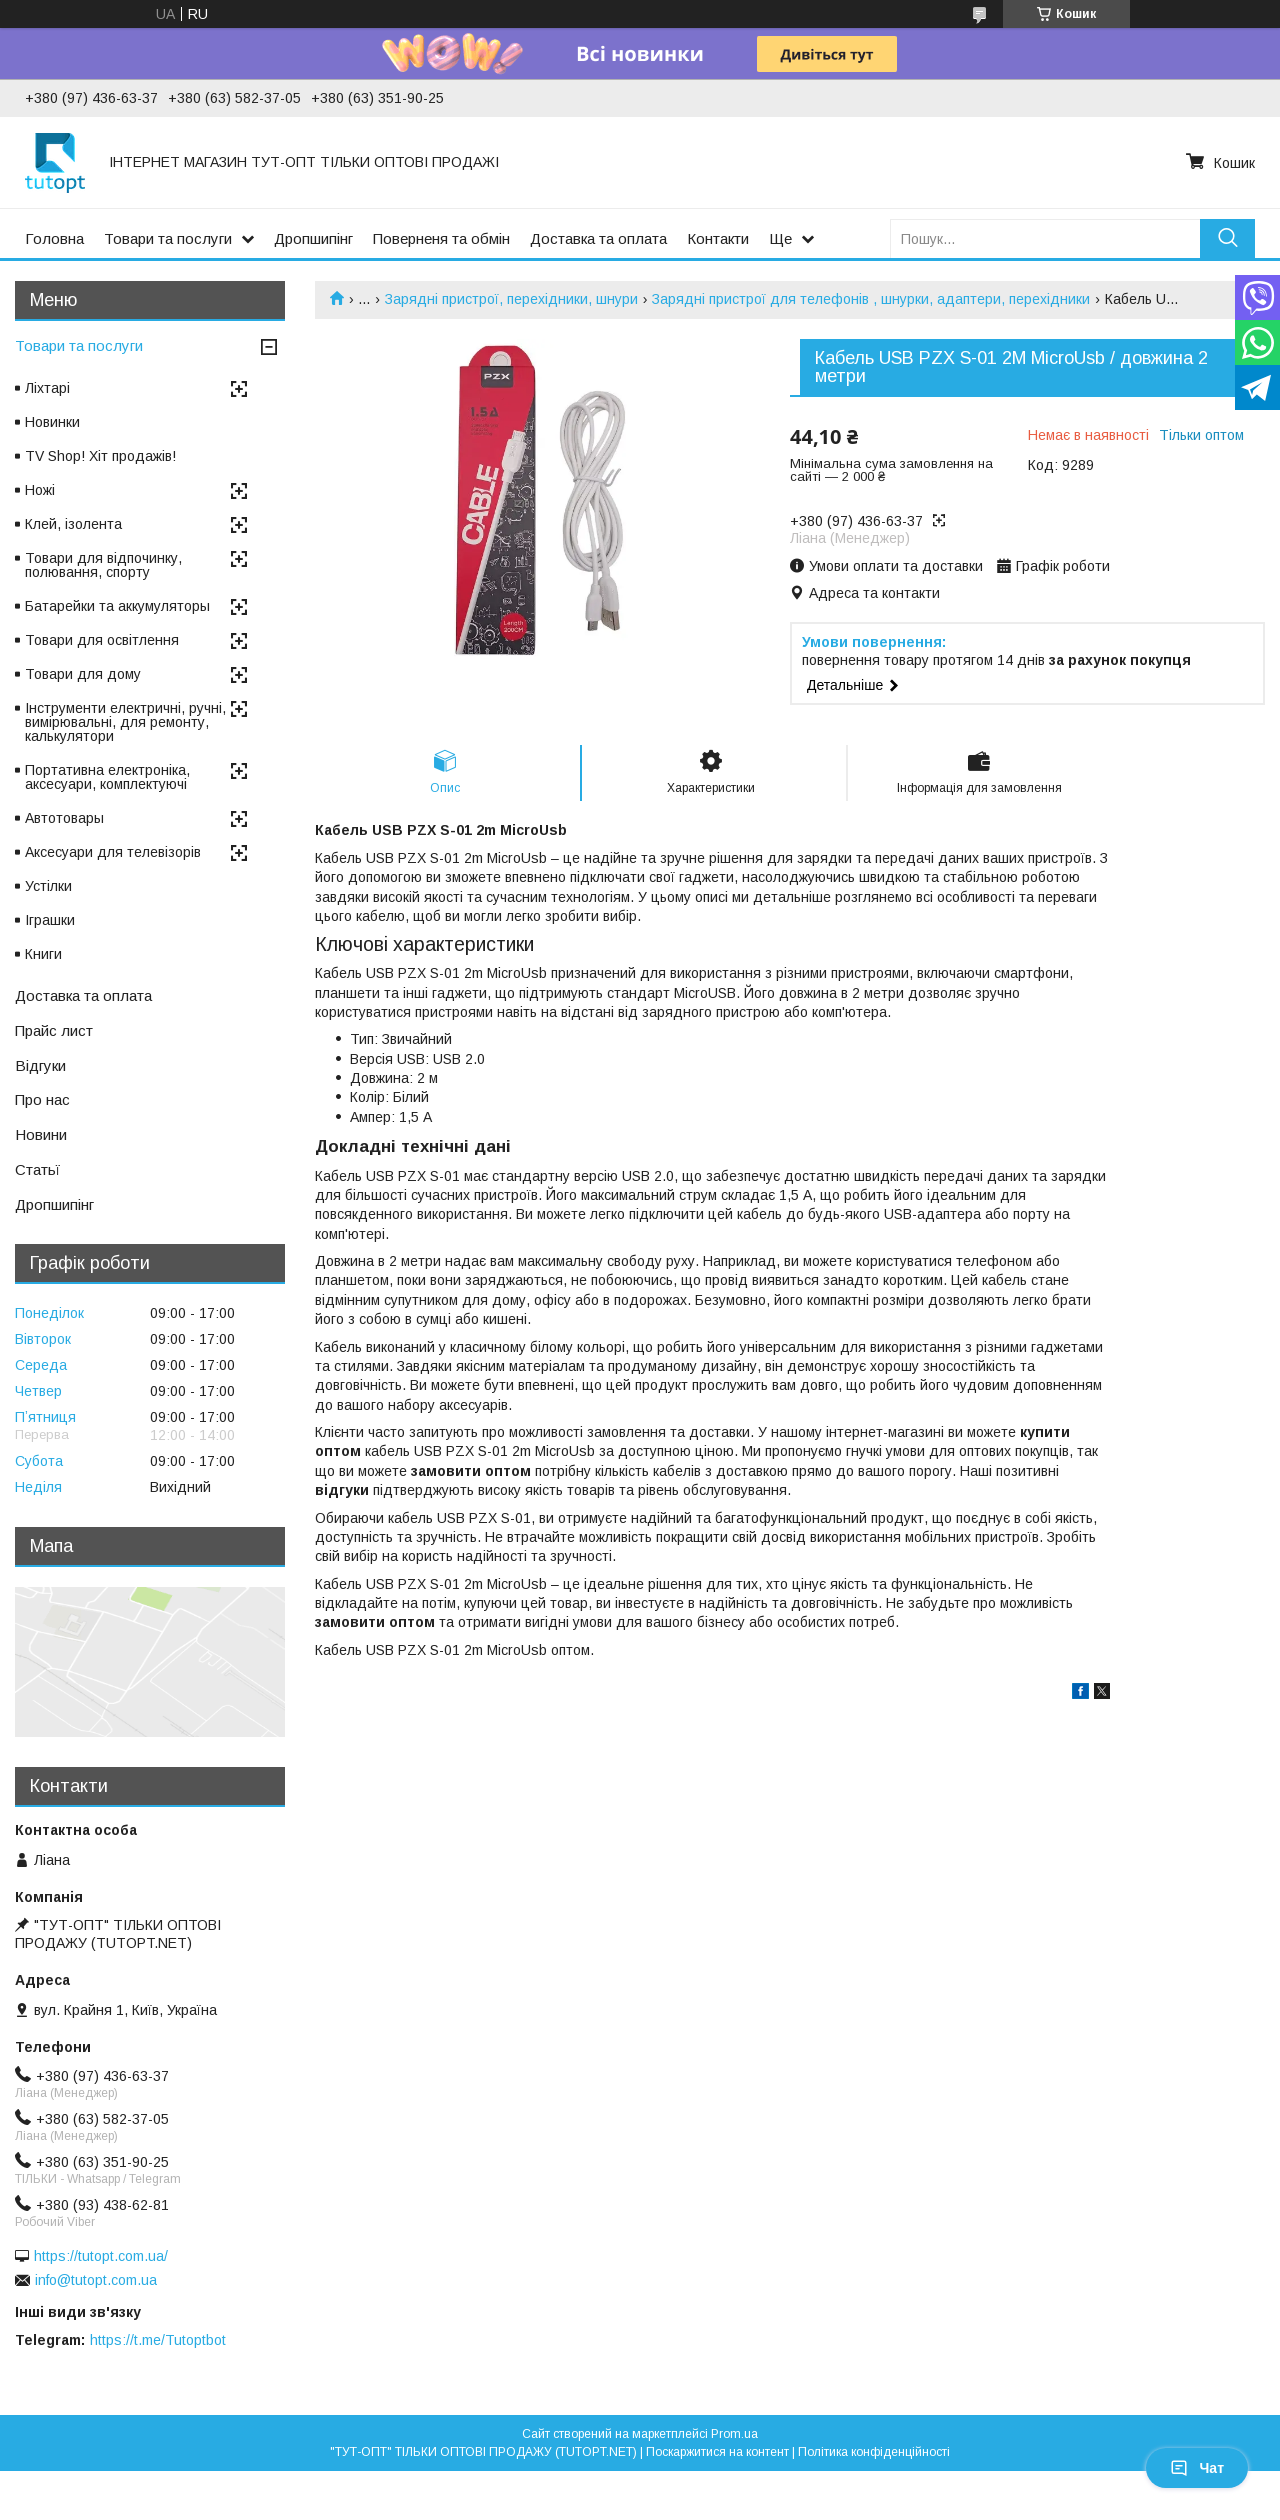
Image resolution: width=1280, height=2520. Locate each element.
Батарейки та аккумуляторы (117, 606)
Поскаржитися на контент (717, 2452)
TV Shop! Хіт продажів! (100, 456)
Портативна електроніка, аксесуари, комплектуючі (107, 777)
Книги (43, 954)
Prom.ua (734, 2434)
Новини (41, 1134)
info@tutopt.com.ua (96, 2280)
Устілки (48, 886)
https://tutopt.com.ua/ (101, 2256)
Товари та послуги (168, 238)
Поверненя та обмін (441, 238)
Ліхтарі (47, 388)
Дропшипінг (313, 238)
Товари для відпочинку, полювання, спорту (103, 565)
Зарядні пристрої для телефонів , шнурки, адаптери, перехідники (871, 299)
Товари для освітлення (102, 640)
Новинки (52, 422)
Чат (1197, 2468)
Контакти (718, 238)
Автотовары (64, 818)
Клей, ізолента (73, 524)
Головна (54, 238)
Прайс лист (54, 1030)
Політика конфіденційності (874, 2452)
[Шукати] (1227, 238)
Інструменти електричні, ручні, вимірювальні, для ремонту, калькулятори (125, 722)
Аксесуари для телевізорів (113, 852)
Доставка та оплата (598, 238)
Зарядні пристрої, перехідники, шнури (511, 299)
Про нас (42, 1099)
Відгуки (40, 1065)
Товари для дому (83, 674)
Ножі (40, 490)
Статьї (37, 1169)
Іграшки (50, 920)
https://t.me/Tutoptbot (158, 2340)
